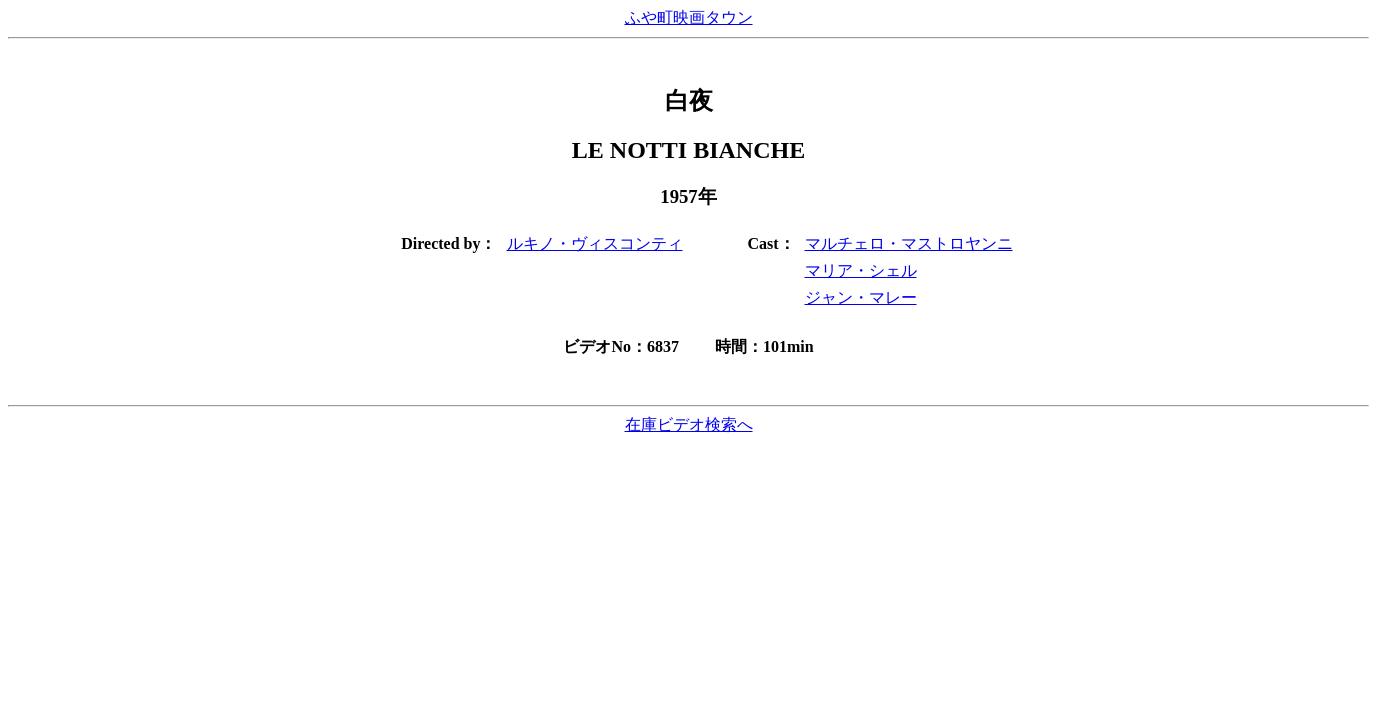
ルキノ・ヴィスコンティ (595, 243)
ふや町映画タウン (689, 17)
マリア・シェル (861, 270)
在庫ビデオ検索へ (689, 424)
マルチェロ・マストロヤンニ (909, 243)
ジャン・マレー (861, 297)
